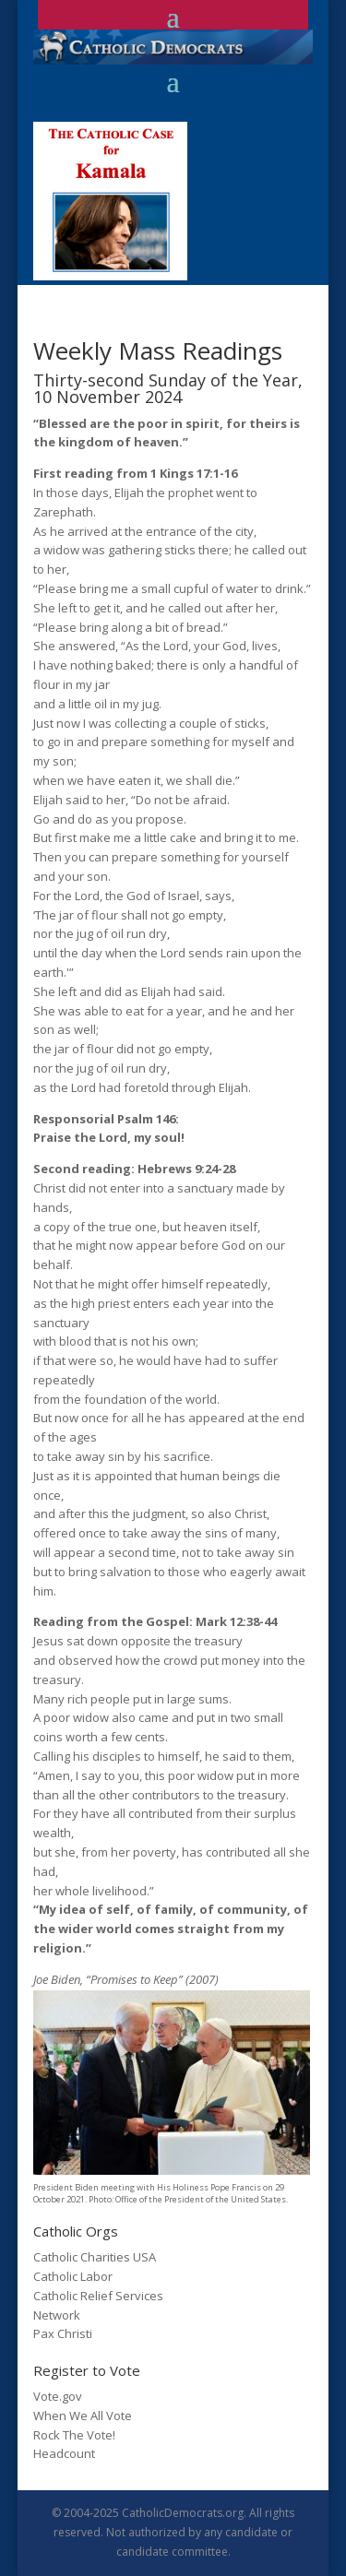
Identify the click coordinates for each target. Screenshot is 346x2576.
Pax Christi (62, 2333)
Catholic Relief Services (98, 2295)
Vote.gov (57, 2396)
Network (56, 2315)
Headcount (64, 2453)
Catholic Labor (73, 2276)
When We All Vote (82, 2415)
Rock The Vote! (74, 2435)
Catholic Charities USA (94, 2257)
